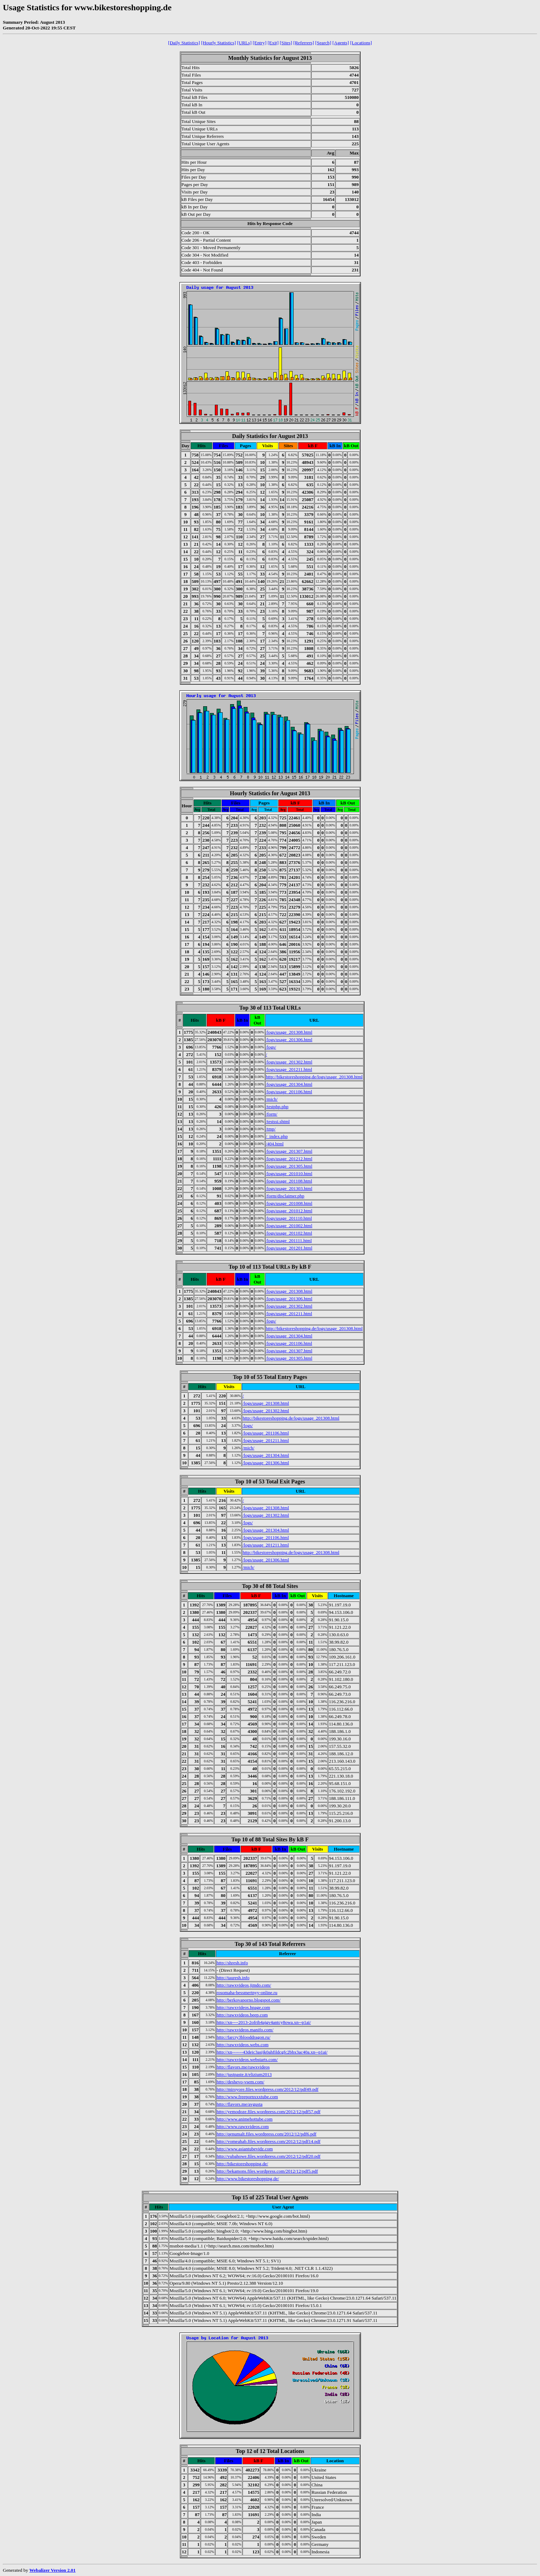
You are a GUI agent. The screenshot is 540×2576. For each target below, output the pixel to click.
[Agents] (341, 42)
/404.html (275, 1143)
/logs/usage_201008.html (289, 1203)
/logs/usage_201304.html (289, 1084)
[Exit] (273, 42)
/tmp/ (270, 1129)
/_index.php (277, 1136)
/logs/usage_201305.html (289, 1166)
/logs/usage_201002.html (289, 1225)
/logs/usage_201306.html (289, 1039)
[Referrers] (303, 42)
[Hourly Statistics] (218, 42)
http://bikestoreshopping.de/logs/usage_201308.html (314, 1076)
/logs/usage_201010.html (289, 1173)
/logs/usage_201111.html (289, 1240)
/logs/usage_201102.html (289, 1233)
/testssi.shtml (278, 1121)
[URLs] (244, 42)
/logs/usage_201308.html (289, 1032)
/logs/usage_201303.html (289, 1188)
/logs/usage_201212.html (289, 1158)
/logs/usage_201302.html (289, 1062)
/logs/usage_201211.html (289, 1069)
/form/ (272, 1114)
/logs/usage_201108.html (289, 1181)
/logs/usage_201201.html (289, 1248)
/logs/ (271, 1047)
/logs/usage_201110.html (289, 1218)
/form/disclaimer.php (285, 1196)
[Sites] (286, 42)
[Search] (323, 42)
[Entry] (260, 42)
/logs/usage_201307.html (289, 1151)
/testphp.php (277, 1106)
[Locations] (361, 42)
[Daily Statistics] (184, 42)
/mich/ (272, 1099)
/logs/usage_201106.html (289, 1091)
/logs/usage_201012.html (289, 1210)
